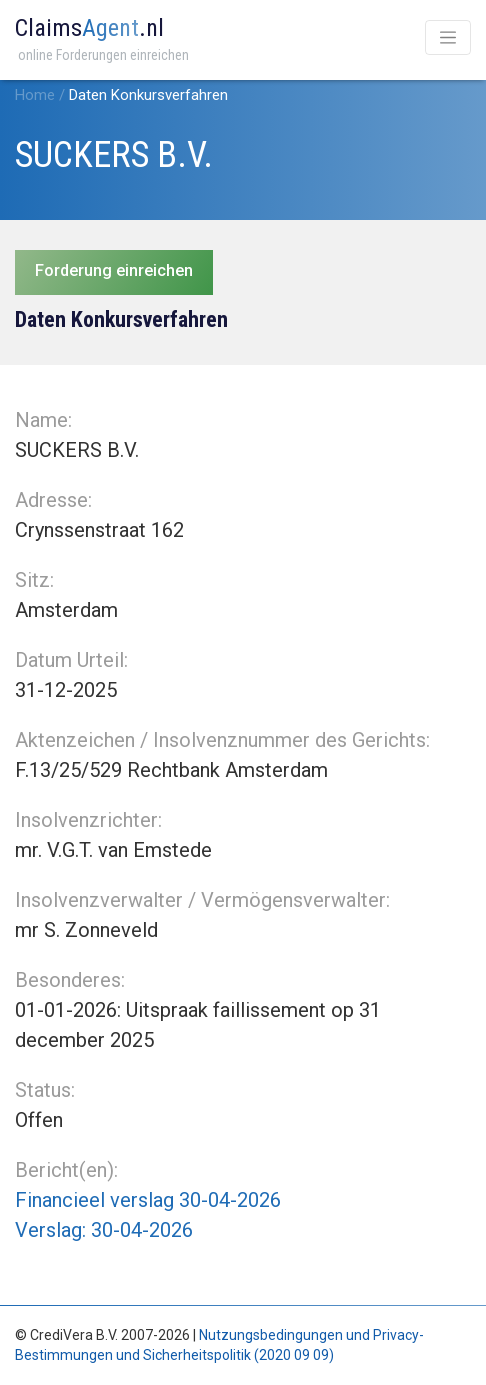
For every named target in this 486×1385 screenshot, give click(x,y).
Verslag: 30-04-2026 (104, 1230)
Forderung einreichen (114, 270)
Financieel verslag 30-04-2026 (148, 1200)
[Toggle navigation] (448, 37)
